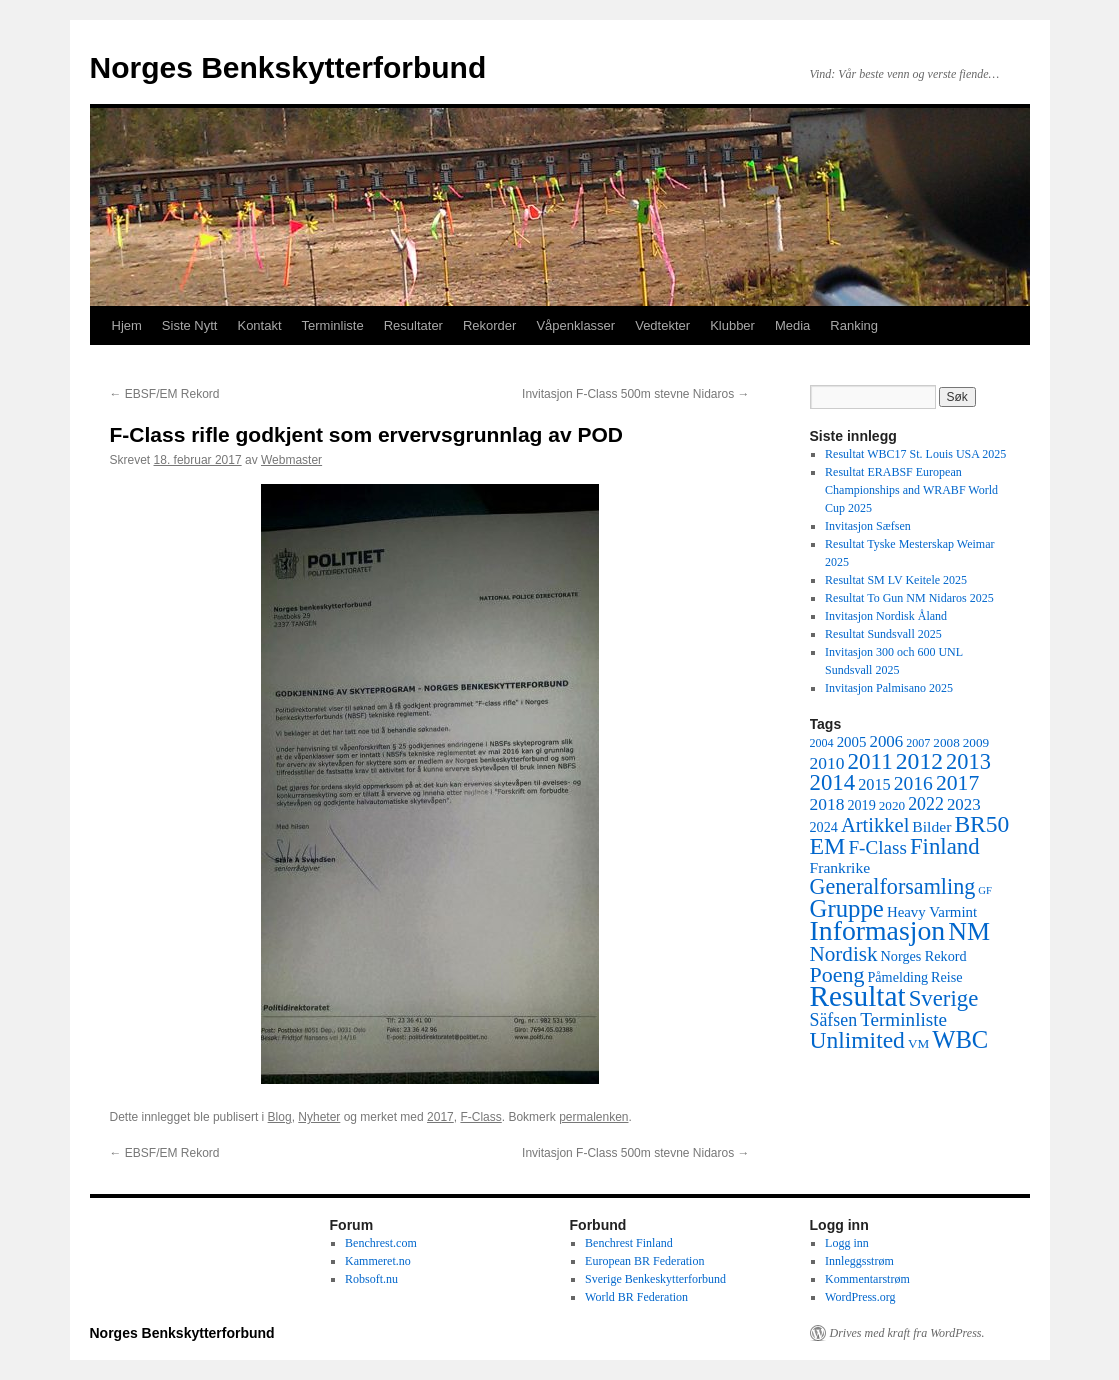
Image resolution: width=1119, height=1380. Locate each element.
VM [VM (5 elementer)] (918, 1043)
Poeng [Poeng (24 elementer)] (837, 974)
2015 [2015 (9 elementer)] (874, 784)
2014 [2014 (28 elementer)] (833, 782)
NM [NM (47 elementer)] (969, 931)
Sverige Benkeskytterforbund (655, 1279)
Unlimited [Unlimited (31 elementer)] (857, 1040)
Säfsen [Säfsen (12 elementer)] (834, 1020)
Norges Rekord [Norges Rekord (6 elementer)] (924, 956)
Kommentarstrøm (867, 1279)
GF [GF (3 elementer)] (985, 890)
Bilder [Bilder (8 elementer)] (931, 826)
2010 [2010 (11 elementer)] (827, 763)
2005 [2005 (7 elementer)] (852, 742)
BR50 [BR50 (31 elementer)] (981, 824)
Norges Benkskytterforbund (288, 67)
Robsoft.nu (371, 1279)
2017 (440, 1117)
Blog (280, 1117)
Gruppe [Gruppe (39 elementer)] (847, 908)
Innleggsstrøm (859, 1261)
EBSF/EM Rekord (165, 394)
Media (792, 325)
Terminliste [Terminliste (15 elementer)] (903, 1019)
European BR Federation (644, 1261)
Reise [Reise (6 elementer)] (947, 977)
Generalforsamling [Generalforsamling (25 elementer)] (893, 886)
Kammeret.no (378, 1261)
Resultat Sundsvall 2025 (883, 634)
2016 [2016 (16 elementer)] (913, 783)
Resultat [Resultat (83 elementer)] (858, 996)
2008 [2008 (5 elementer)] (946, 742)
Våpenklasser (575, 325)
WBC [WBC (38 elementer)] (960, 1039)
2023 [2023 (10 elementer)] (964, 804)
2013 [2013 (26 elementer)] (968, 761)
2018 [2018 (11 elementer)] (827, 804)
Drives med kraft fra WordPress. (907, 1333)
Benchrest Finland (629, 1243)
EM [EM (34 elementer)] (828, 846)
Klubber (732, 325)
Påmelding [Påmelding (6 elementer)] (897, 977)
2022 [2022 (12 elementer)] (926, 804)
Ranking (854, 325)
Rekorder (489, 325)
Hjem (127, 325)
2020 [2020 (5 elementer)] (892, 805)
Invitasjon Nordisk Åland (886, 616)
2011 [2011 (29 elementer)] (869, 761)
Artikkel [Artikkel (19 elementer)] (875, 825)
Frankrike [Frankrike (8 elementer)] (840, 867)
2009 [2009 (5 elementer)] (976, 742)
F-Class (480, 1117)
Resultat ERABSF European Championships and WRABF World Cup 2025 (911, 490)
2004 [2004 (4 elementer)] (822, 743)
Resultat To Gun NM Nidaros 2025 (909, 598)
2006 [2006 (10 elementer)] (886, 741)
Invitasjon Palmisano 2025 (889, 688)
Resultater (413, 325)
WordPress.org (860, 1297)
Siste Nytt (190, 325)
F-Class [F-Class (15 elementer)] (877, 847)
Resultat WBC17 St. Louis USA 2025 (915, 454)
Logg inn (847, 1243)
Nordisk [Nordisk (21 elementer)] (844, 954)
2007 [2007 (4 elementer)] (918, 743)
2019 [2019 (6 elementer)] (861, 805)
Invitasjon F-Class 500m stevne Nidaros (635, 394)
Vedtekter (662, 325)
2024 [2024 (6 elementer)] (824, 827)
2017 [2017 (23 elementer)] (957, 783)
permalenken (593, 1117)
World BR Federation (636, 1297)
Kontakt (259, 325)
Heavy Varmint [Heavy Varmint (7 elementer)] (932, 912)
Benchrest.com (381, 1243)
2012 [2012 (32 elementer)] (919, 761)
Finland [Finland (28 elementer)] (945, 846)
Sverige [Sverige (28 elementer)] (944, 998)
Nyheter (319, 1117)
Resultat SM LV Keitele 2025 (896, 580)
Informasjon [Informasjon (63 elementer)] (878, 930)
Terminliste (333, 325)
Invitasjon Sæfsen (868, 526)
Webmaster (291, 460)
